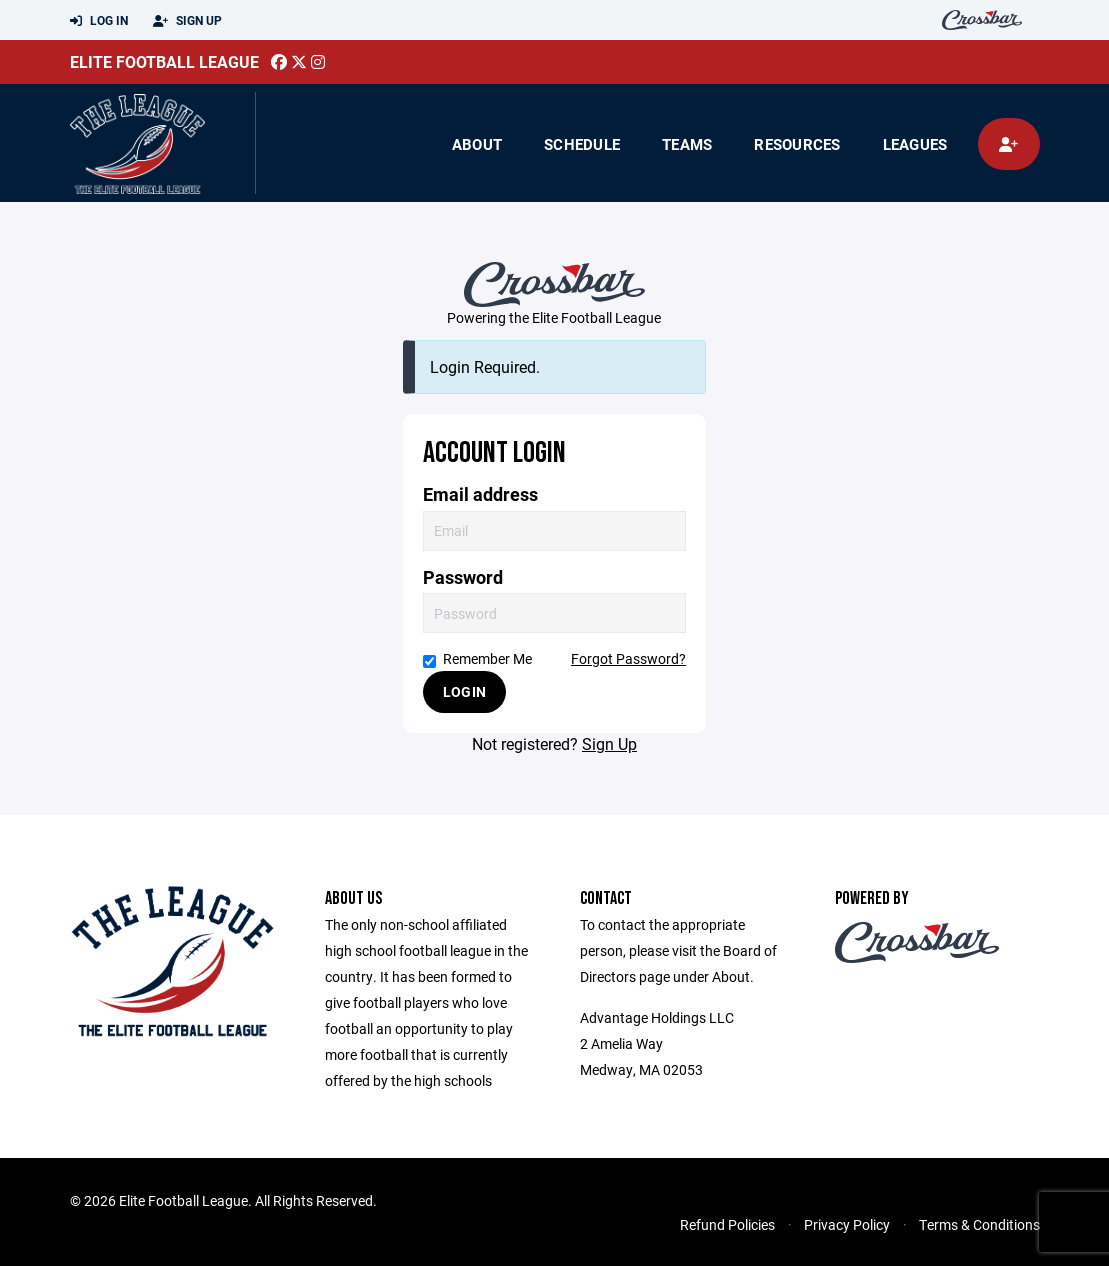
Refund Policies (727, 1224)
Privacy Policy (847, 1224)
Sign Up (187, 21)
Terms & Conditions (979, 1224)
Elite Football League (164, 61)
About (477, 144)
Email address (480, 494)
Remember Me (477, 658)
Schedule (582, 144)
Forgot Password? (628, 658)
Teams (687, 144)
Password (463, 577)
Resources (797, 144)
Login (464, 691)
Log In (99, 21)
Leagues (915, 144)
